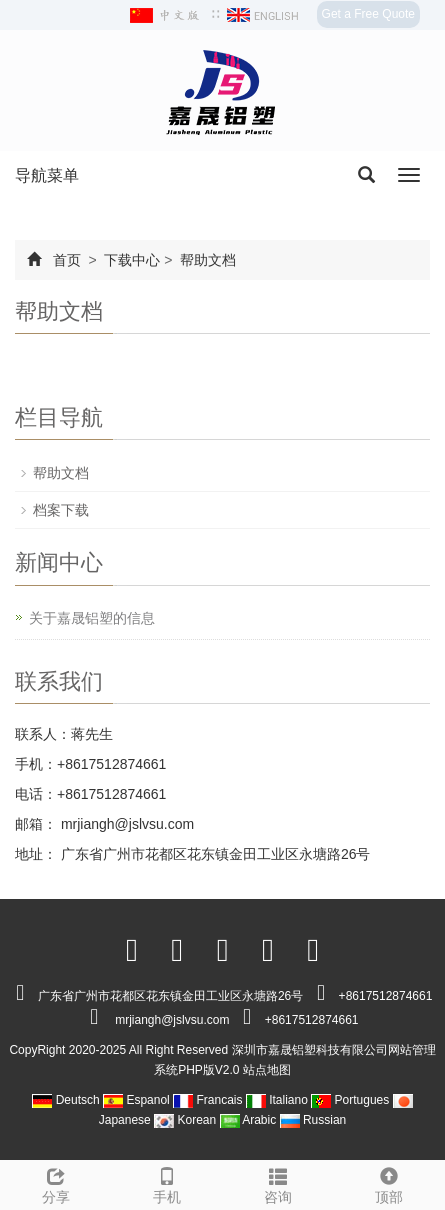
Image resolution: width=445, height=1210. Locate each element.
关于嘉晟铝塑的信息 (92, 618)
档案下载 (61, 510)
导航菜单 (47, 175)
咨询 (278, 1183)
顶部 (389, 1183)
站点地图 (267, 1070)
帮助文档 (206, 260)
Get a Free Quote (368, 14)
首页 (67, 260)
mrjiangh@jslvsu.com (125, 824)
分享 (55, 1183)
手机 (166, 1183)
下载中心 (133, 260)
